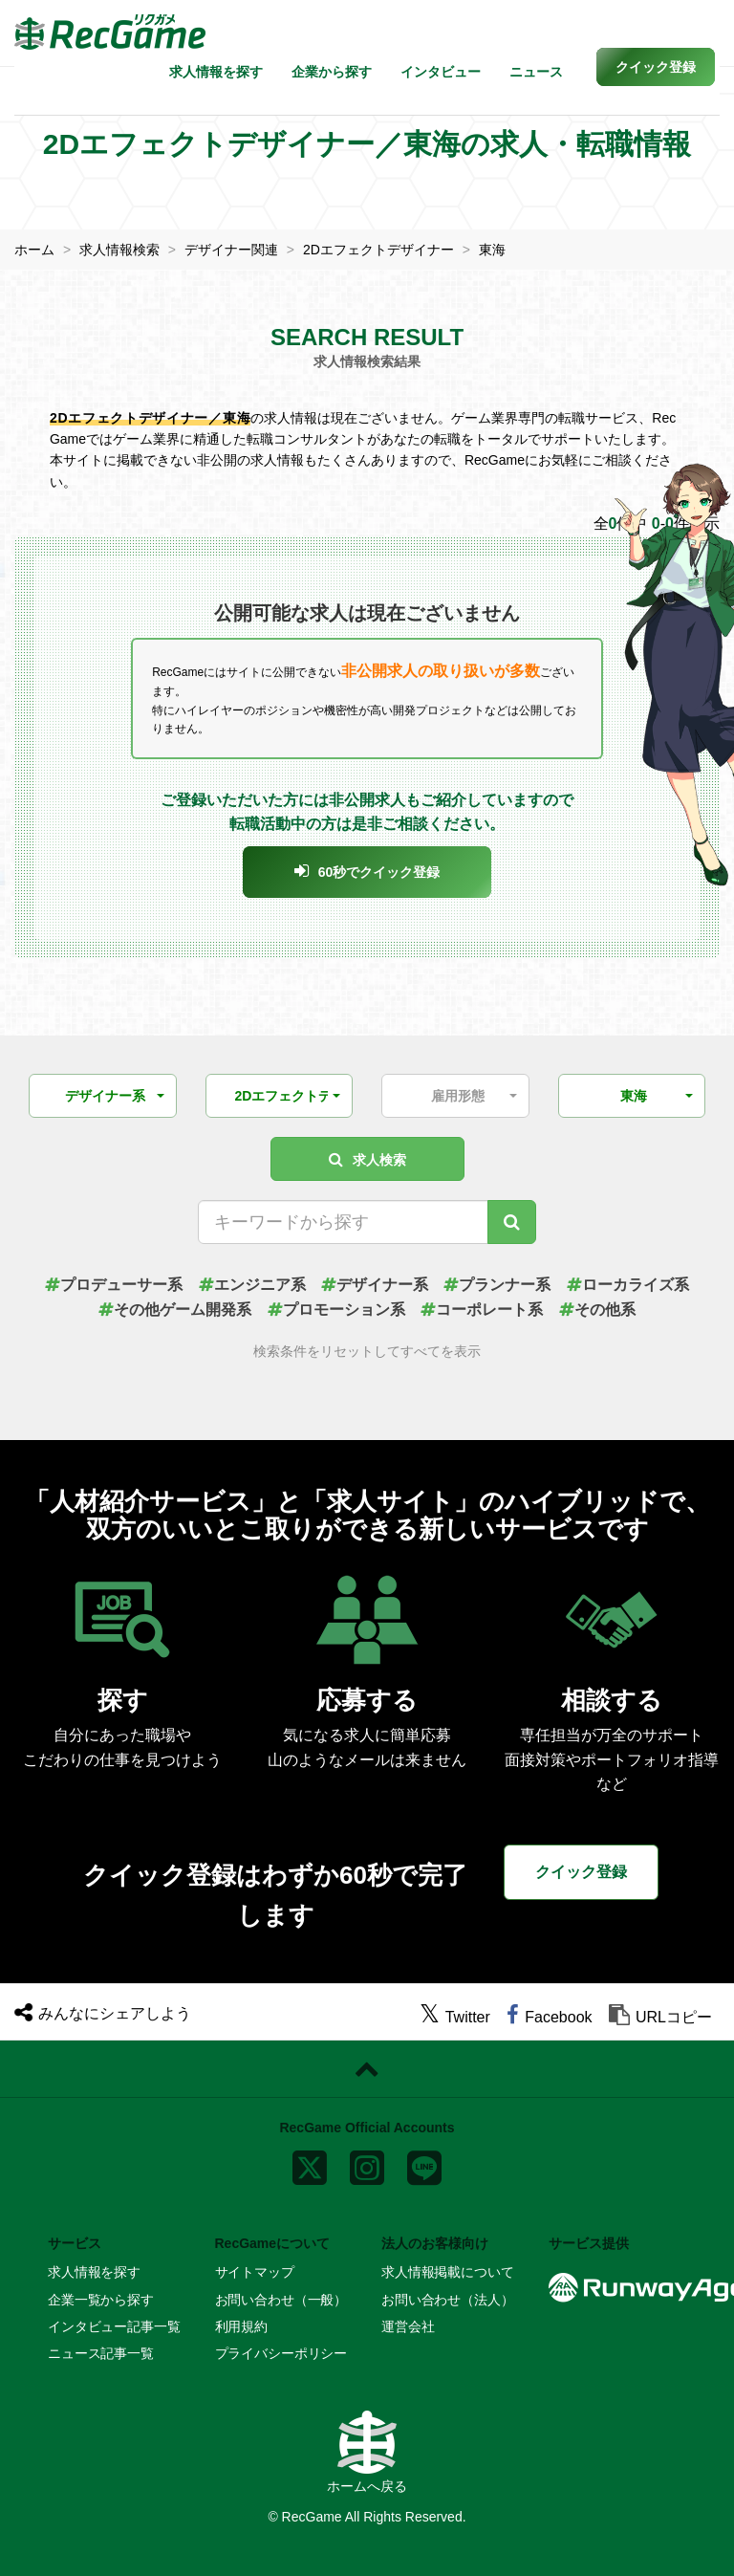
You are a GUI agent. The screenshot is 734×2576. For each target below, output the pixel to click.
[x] (309, 2164)
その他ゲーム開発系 (174, 1309)
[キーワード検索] (511, 1222)
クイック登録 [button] (581, 1872)
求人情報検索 (119, 249)
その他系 (597, 1309)
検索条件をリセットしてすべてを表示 (367, 1351)
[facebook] (549, 2017)
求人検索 (367, 1159)
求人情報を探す (216, 71)
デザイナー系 (374, 1285)
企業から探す (331, 71)
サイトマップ (254, 2272)
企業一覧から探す (101, 2299)
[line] (424, 2164)
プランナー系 (496, 1285)
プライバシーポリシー (281, 2353)
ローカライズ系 (628, 1285)
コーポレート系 (482, 1309)
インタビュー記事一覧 (114, 2326)
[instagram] (367, 2164)
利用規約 (241, 2326)
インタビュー (440, 71)
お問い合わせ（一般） (281, 2299)
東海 (492, 249)
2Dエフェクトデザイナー (378, 249)
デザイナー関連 (231, 249)
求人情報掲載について (447, 2272)
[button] (655, 67)
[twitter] (455, 2017)
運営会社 (407, 2326)
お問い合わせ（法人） (447, 2299)
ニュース (536, 71)
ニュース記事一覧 (101, 2353)
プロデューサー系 (114, 1285)
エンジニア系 (252, 1285)
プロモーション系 (336, 1309)
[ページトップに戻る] (367, 2069)
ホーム (34, 249)
